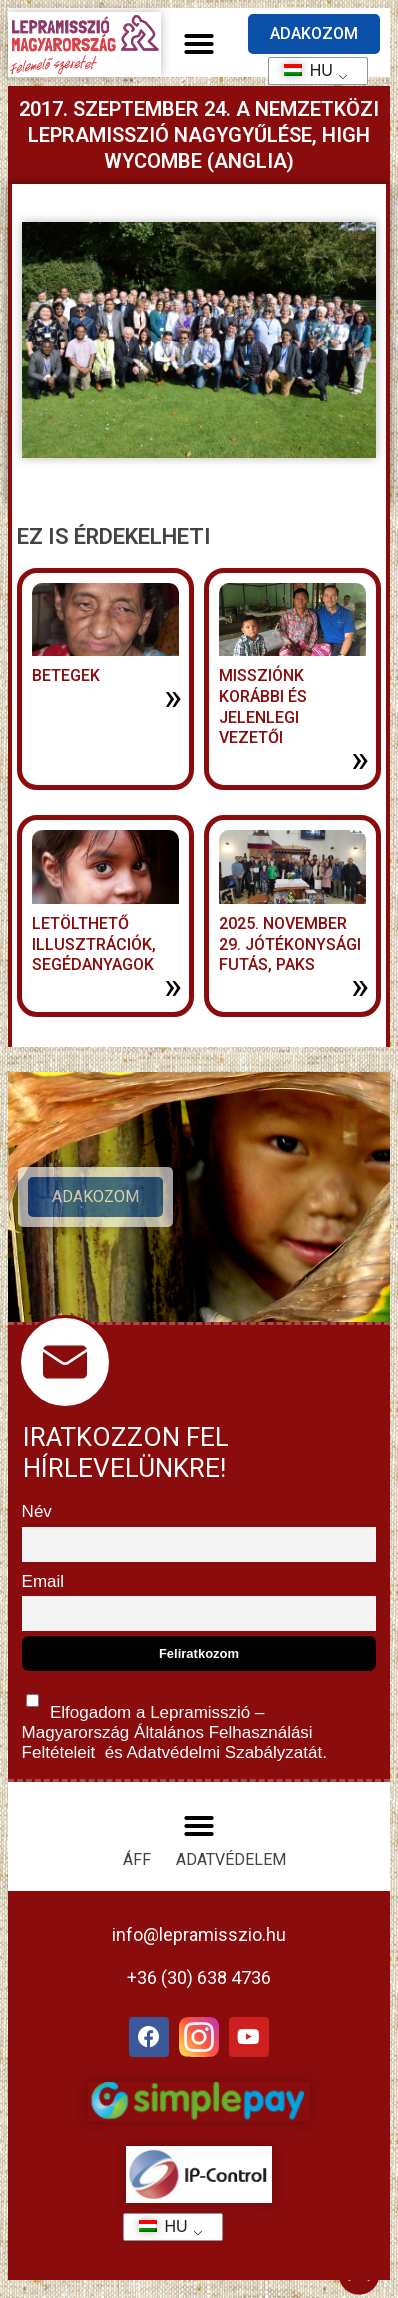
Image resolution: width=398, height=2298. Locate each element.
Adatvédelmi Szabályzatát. (225, 1752)
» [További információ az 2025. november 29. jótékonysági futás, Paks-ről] (360, 986)
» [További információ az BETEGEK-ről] (173, 697)
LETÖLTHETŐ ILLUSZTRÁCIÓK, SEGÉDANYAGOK (94, 944)
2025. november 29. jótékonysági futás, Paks (290, 944)
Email (43, 1581)
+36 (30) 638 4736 (199, 1977)
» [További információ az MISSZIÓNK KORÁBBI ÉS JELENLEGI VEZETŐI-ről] (360, 759)
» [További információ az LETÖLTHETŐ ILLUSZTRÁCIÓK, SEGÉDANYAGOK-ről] (173, 986)
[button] (199, 44)
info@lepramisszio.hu (199, 1934)
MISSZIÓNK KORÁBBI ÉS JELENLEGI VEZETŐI (263, 706)
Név (37, 1511)
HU (301, 70)
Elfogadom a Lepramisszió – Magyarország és (174, 1722)
